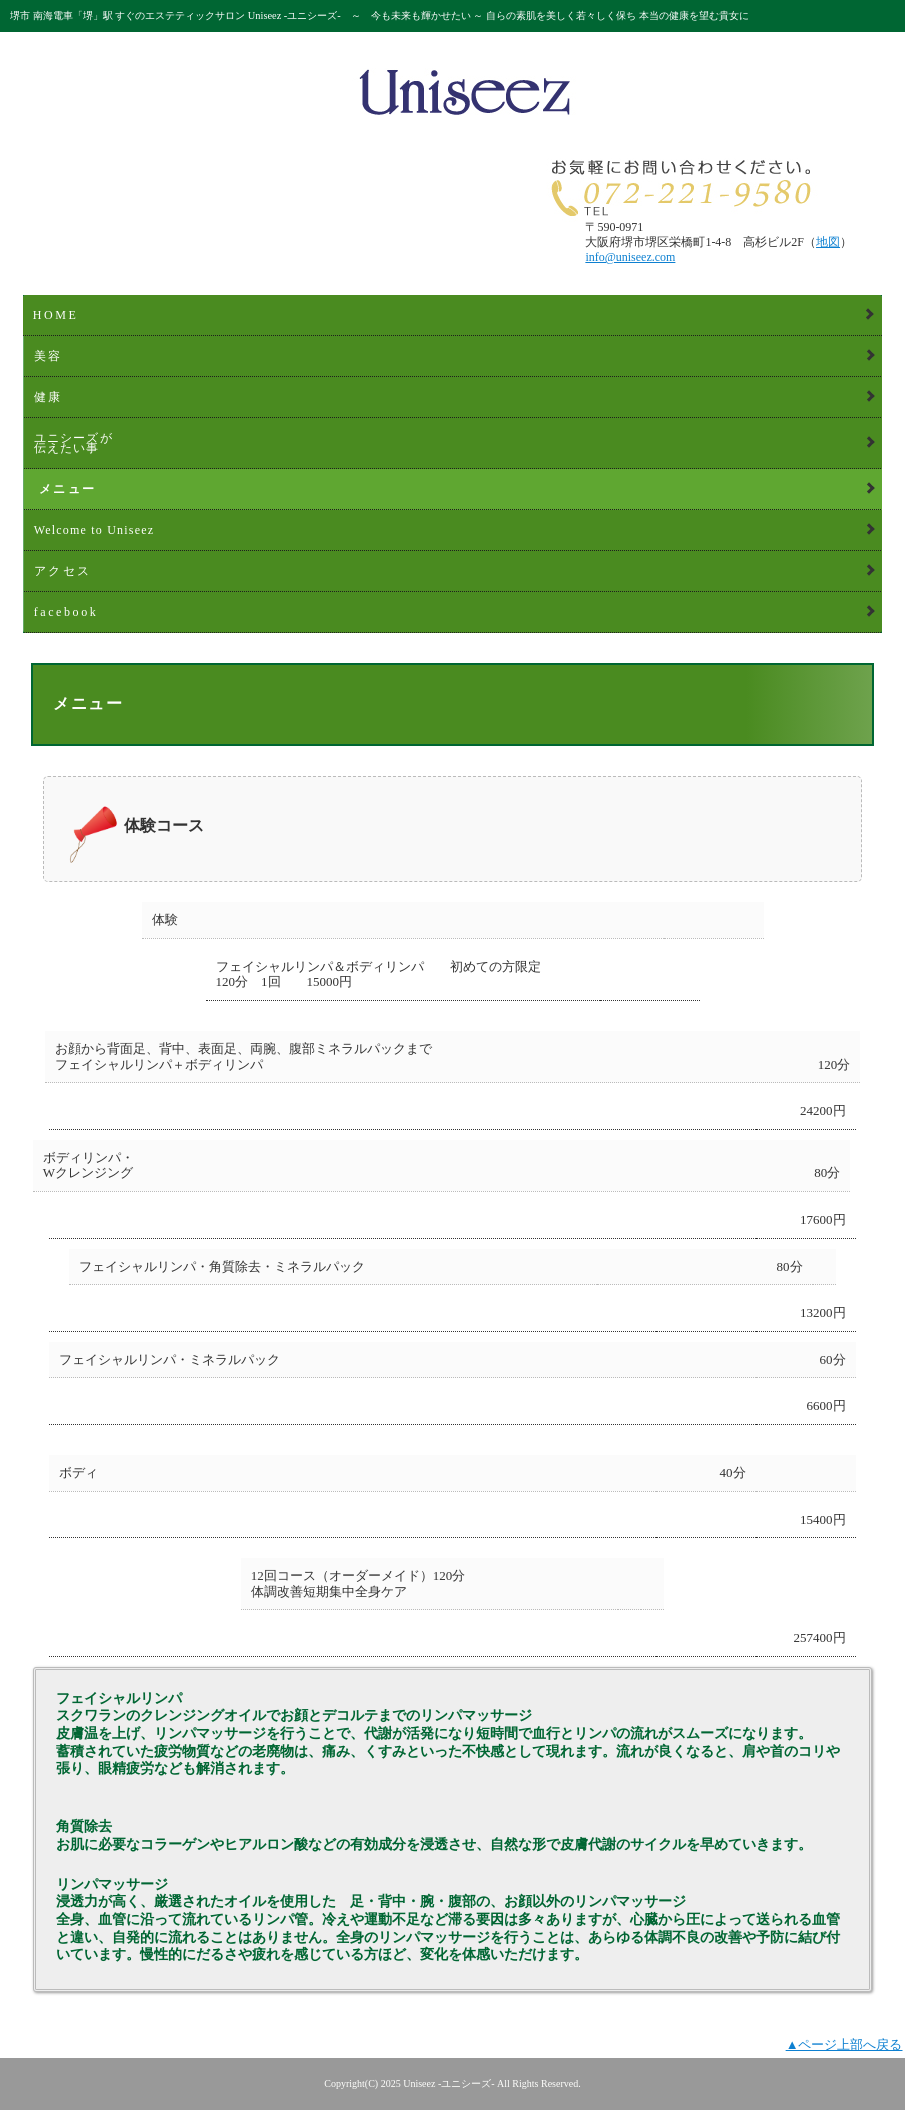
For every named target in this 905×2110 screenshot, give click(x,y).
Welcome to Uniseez (94, 530)
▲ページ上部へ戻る (844, 2044)
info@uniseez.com (630, 257)
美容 (48, 356)
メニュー (68, 489)
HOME (56, 315)
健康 (48, 397)
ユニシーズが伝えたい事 (73, 443)
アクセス (63, 571)
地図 (828, 242)
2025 (391, 2083)
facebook (66, 612)
